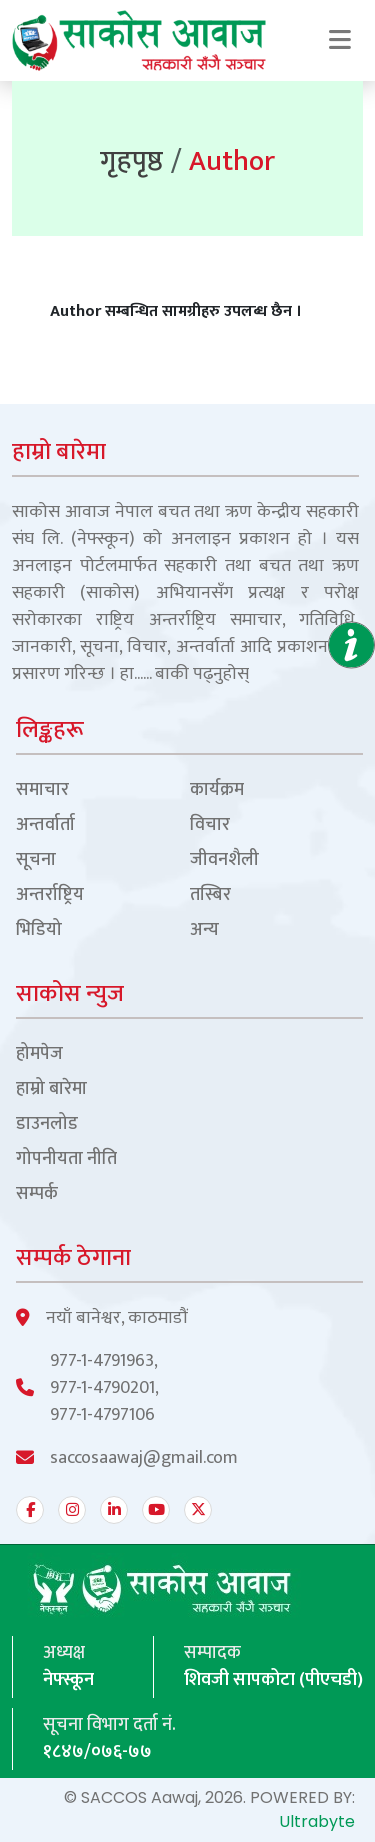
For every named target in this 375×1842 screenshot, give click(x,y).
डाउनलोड (47, 1124)
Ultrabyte (317, 1821)
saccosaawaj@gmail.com (144, 1458)
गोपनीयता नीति (66, 1159)
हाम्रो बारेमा (51, 1089)
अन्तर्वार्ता (45, 825)
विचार (210, 825)
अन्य (204, 930)
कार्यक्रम (217, 790)
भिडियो (39, 930)
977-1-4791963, (104, 1361)
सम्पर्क (37, 1194)
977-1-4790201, (104, 1388)
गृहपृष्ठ (131, 161)
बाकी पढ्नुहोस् (202, 674)
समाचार (42, 790)
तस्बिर (210, 895)
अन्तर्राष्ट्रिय (50, 895)
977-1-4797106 (102, 1415)
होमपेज (39, 1054)
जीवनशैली (224, 860)
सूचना (36, 860)
